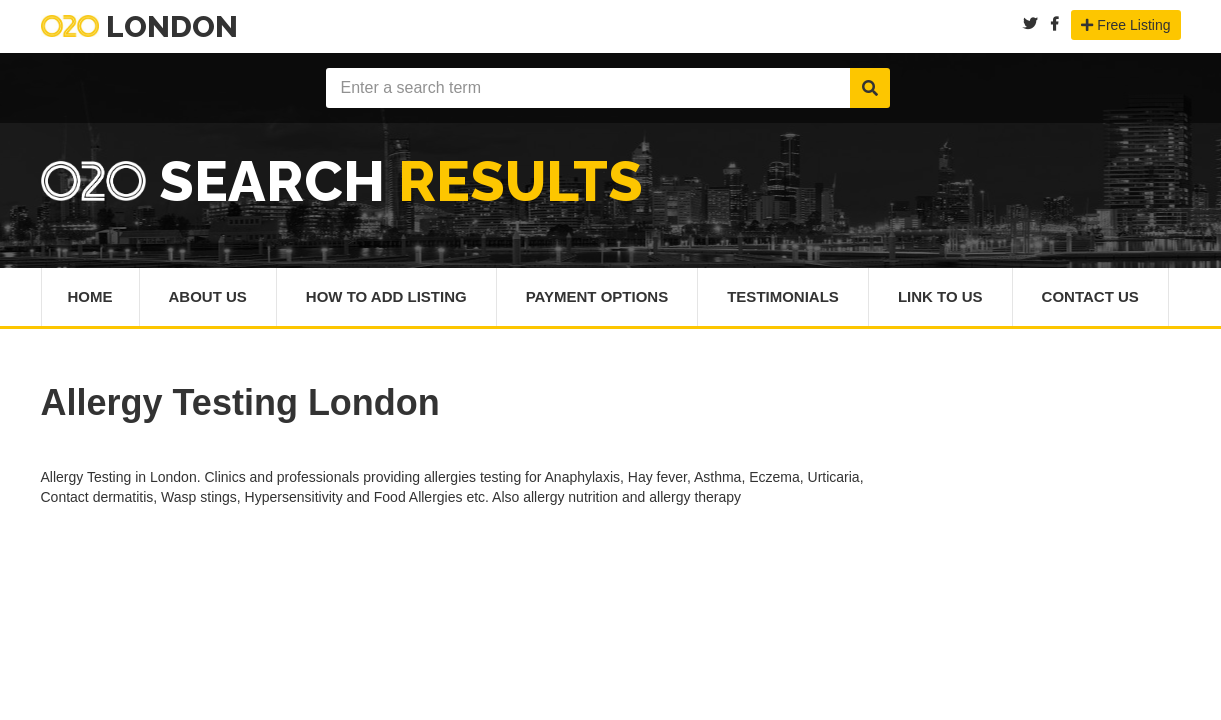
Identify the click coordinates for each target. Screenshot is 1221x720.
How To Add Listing (386, 296)
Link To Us (940, 296)
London (139, 26)
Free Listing (1125, 25)
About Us (208, 296)
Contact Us (1090, 296)
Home (90, 296)
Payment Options (597, 296)
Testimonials (783, 296)
